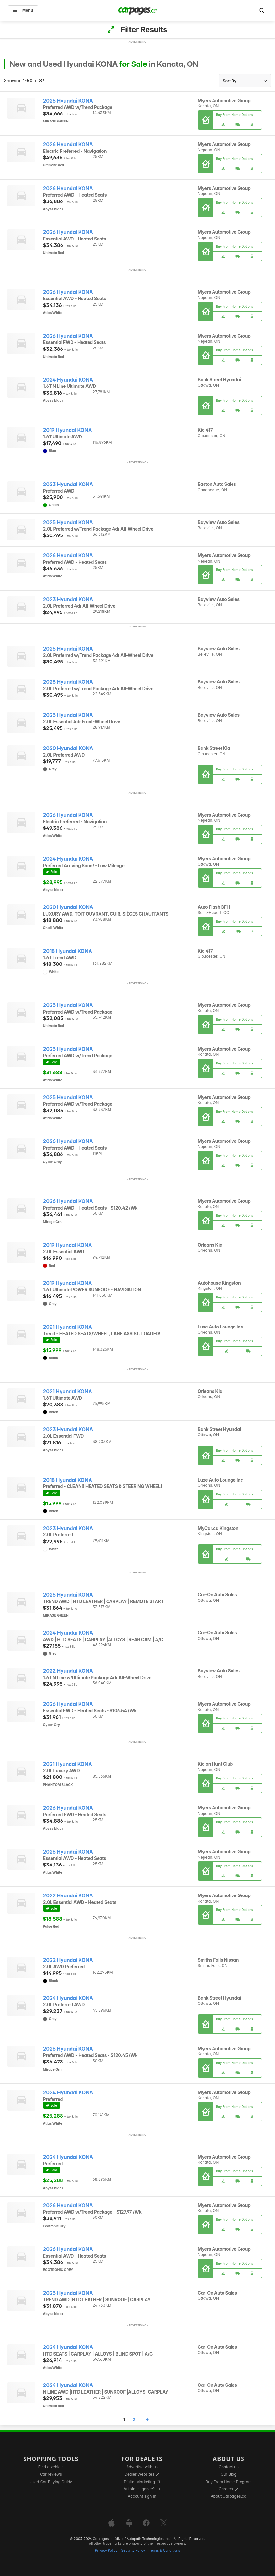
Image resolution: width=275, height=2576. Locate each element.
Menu (23, 10)
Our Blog (228, 2474)
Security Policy (133, 2550)
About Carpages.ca (228, 2496)
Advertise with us (142, 2466)
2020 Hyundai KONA (68, 748)
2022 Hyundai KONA (68, 1671)
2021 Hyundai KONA (67, 1327)
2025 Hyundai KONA (68, 101)
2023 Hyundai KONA (68, 484)
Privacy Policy (106, 2550)
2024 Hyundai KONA (68, 380)
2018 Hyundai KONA (67, 951)
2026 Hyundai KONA (68, 145)
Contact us (229, 2466)
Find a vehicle (51, 2466)
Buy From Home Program (228, 2481)
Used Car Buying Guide (51, 2481)
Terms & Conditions (164, 2550)
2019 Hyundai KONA (67, 430)
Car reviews (51, 2474)
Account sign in (142, 2496)
